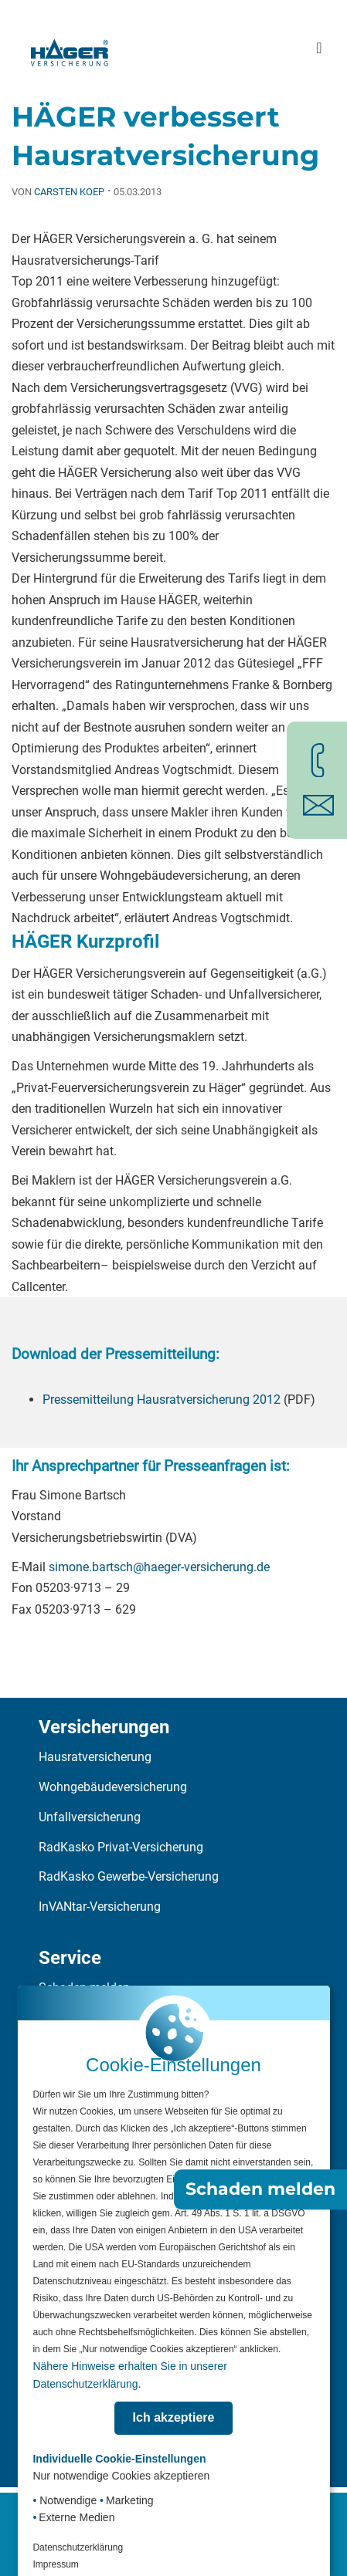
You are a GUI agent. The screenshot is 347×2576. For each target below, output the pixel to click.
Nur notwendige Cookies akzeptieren (120, 2476)
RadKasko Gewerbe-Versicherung (129, 1876)
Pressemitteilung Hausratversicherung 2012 (162, 1399)
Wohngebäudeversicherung (113, 1787)
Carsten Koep (69, 192)
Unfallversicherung (90, 1817)
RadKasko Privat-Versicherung (121, 1847)
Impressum (55, 2564)
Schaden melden (260, 2189)
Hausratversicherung (95, 1756)
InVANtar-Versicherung (100, 1906)
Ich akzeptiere (174, 2417)
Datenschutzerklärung (77, 2547)
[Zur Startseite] (69, 47)
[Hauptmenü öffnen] (318, 48)
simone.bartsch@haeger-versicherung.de (159, 1567)
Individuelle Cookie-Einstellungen (119, 2459)
